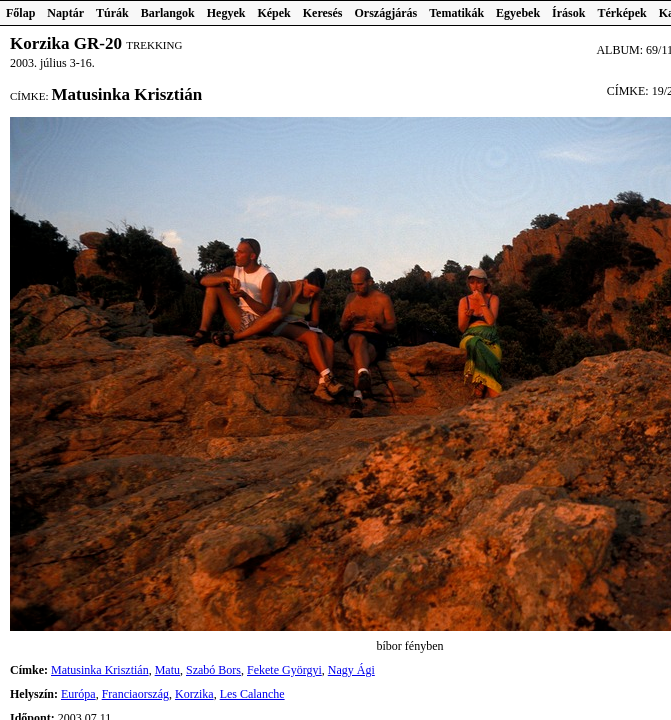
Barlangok (168, 13)
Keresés (323, 13)
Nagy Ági (351, 670)
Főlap (20, 13)
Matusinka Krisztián (100, 670)
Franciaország (135, 694)
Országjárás (386, 13)
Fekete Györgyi (284, 670)
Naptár (65, 13)
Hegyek (226, 13)
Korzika (194, 694)
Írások (568, 13)
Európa (78, 694)
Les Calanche (252, 694)
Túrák (112, 13)
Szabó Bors (213, 670)
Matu (167, 670)
